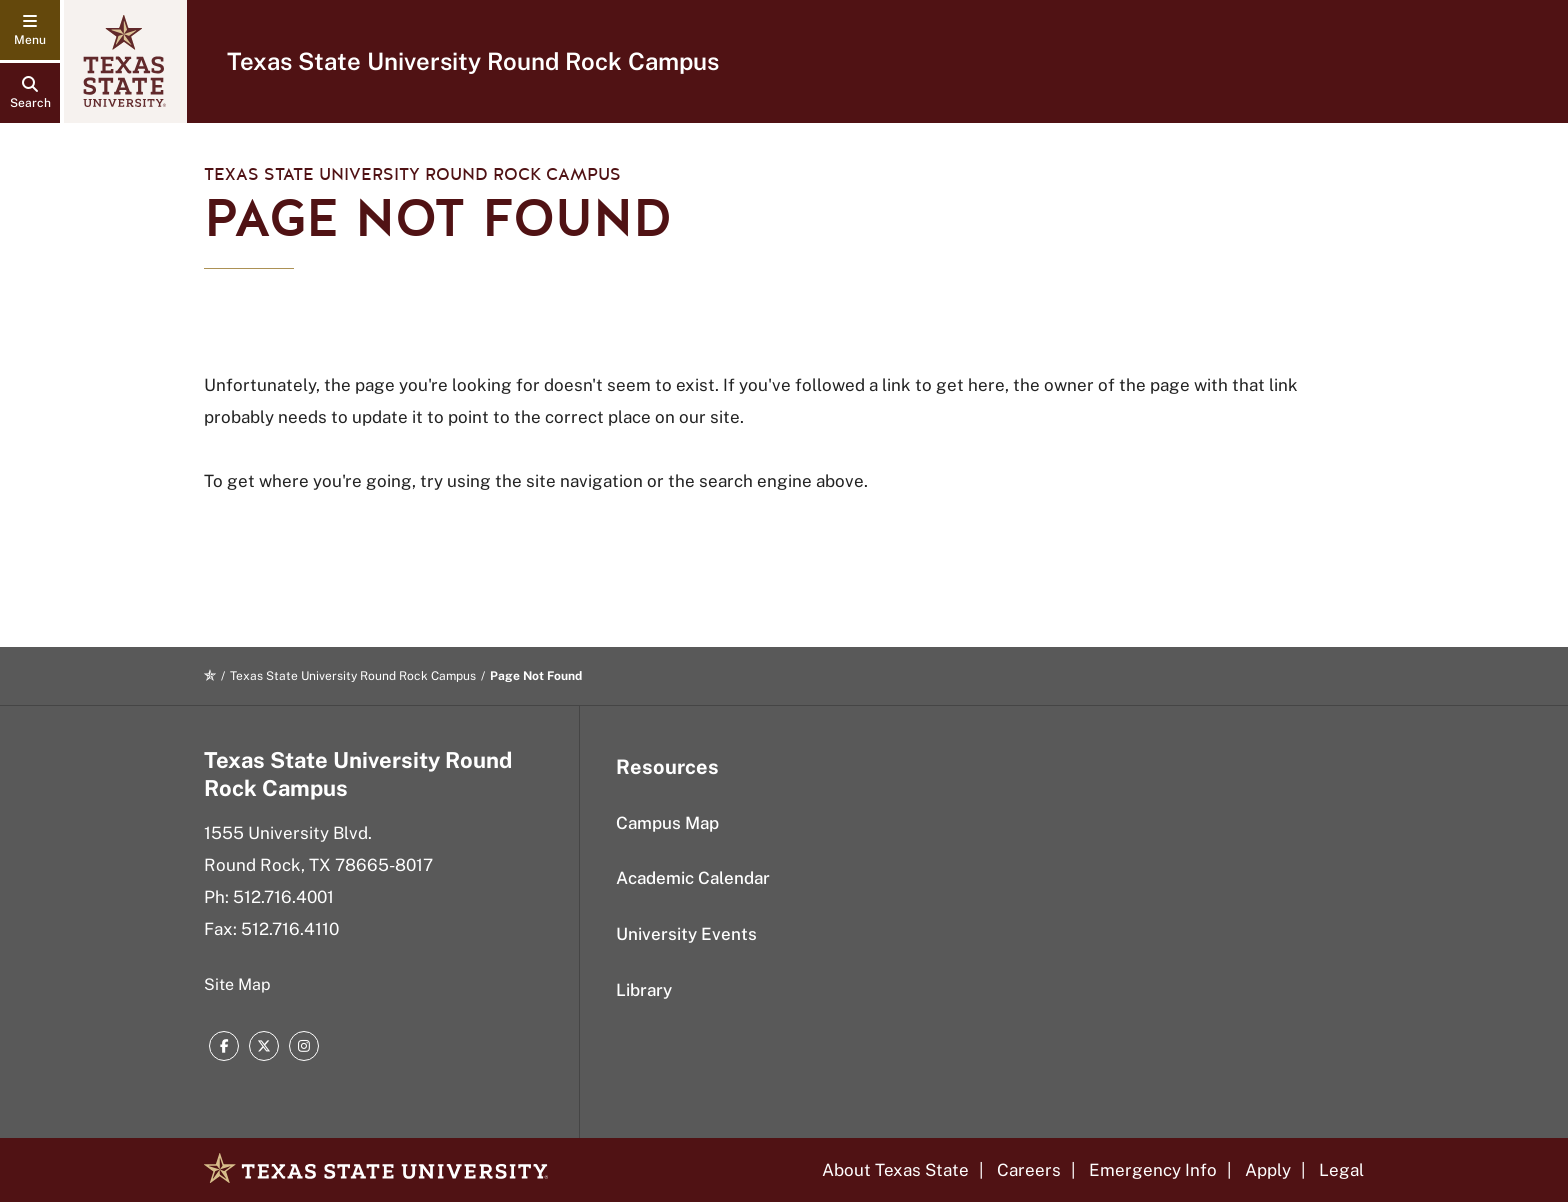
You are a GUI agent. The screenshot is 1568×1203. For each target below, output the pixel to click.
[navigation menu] (30, 30)
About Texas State (895, 1170)
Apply (1268, 1170)
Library (644, 990)
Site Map (237, 984)
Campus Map (667, 823)
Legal (1341, 1170)
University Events (686, 934)
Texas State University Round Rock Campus (473, 61)
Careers (1029, 1170)
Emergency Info (1153, 1170)
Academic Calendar (693, 878)
